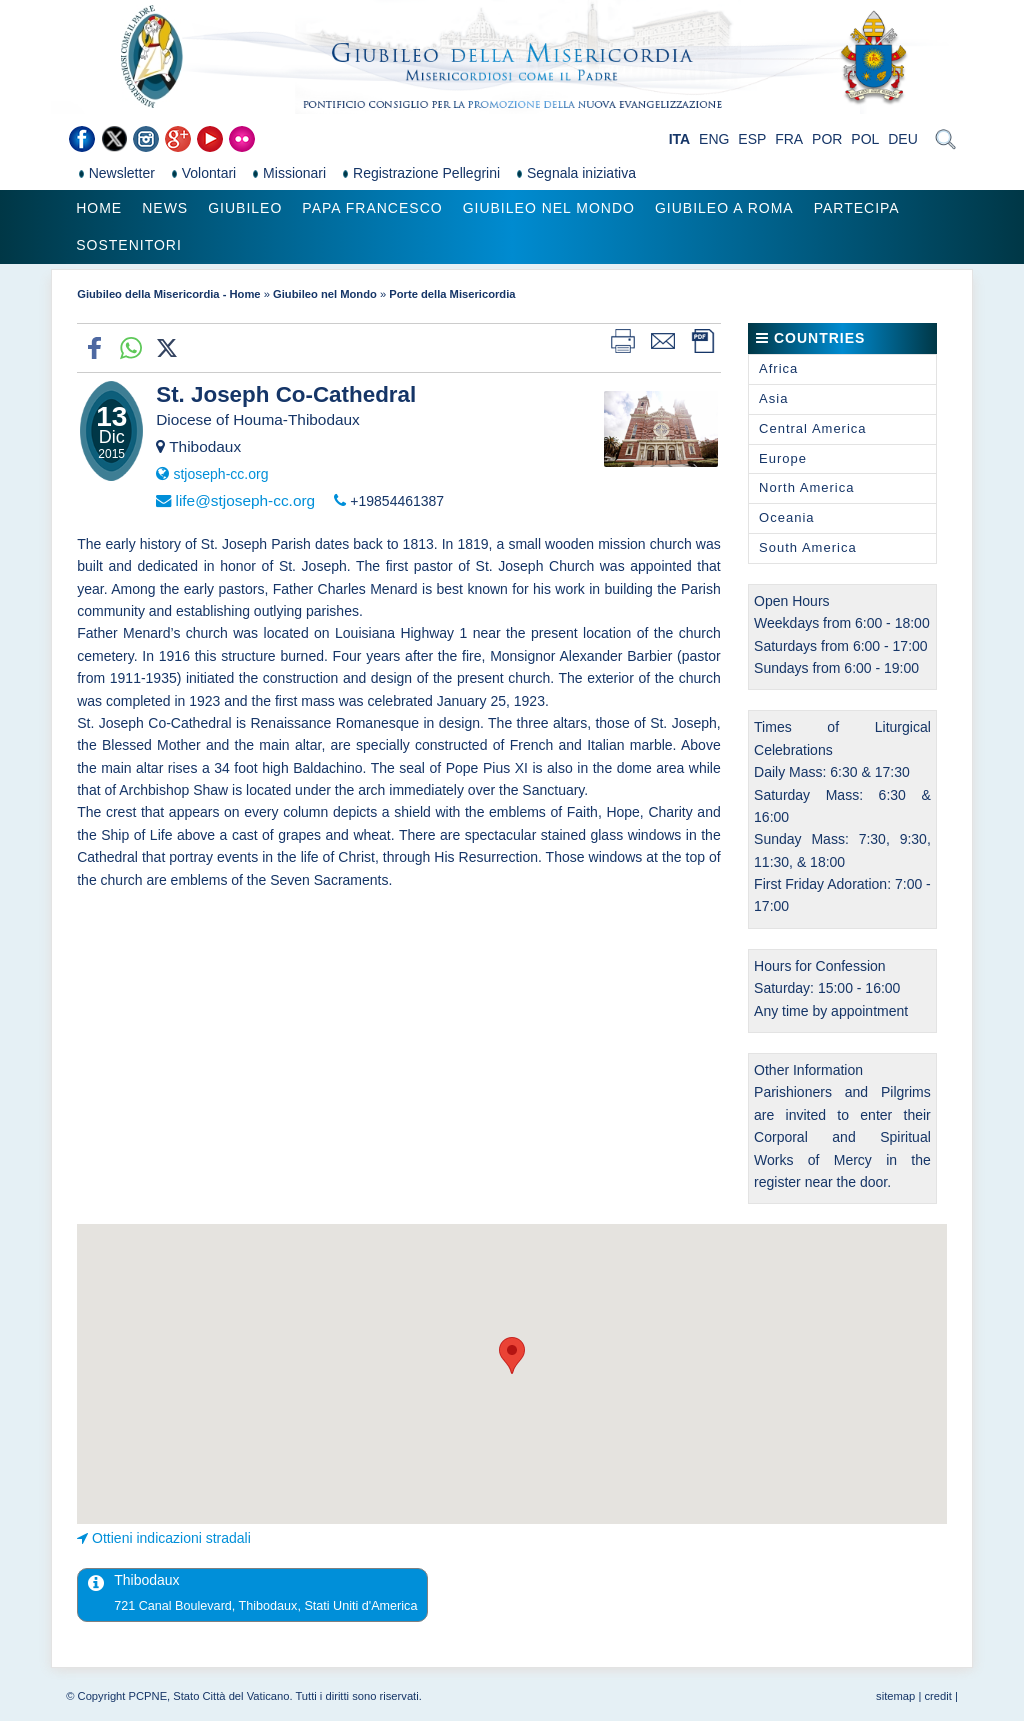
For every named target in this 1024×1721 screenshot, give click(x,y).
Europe (783, 458)
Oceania (786, 517)
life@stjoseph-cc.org (245, 500)
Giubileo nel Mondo (549, 208)
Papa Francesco (372, 208)
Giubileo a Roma (724, 208)
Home (99, 208)
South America (808, 547)
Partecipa (857, 208)
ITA (680, 139)
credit (937, 1696)
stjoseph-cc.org (220, 474)
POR (827, 139)
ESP (752, 139)
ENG (714, 139)
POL (865, 139)
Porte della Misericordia (452, 294)
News (165, 208)
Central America (812, 428)
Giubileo (245, 208)
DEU (903, 139)
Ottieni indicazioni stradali (171, 1538)
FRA (789, 139)
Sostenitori (129, 245)
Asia (773, 398)
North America (806, 487)
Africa (778, 368)
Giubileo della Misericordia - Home (168, 294)
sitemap (895, 1696)
